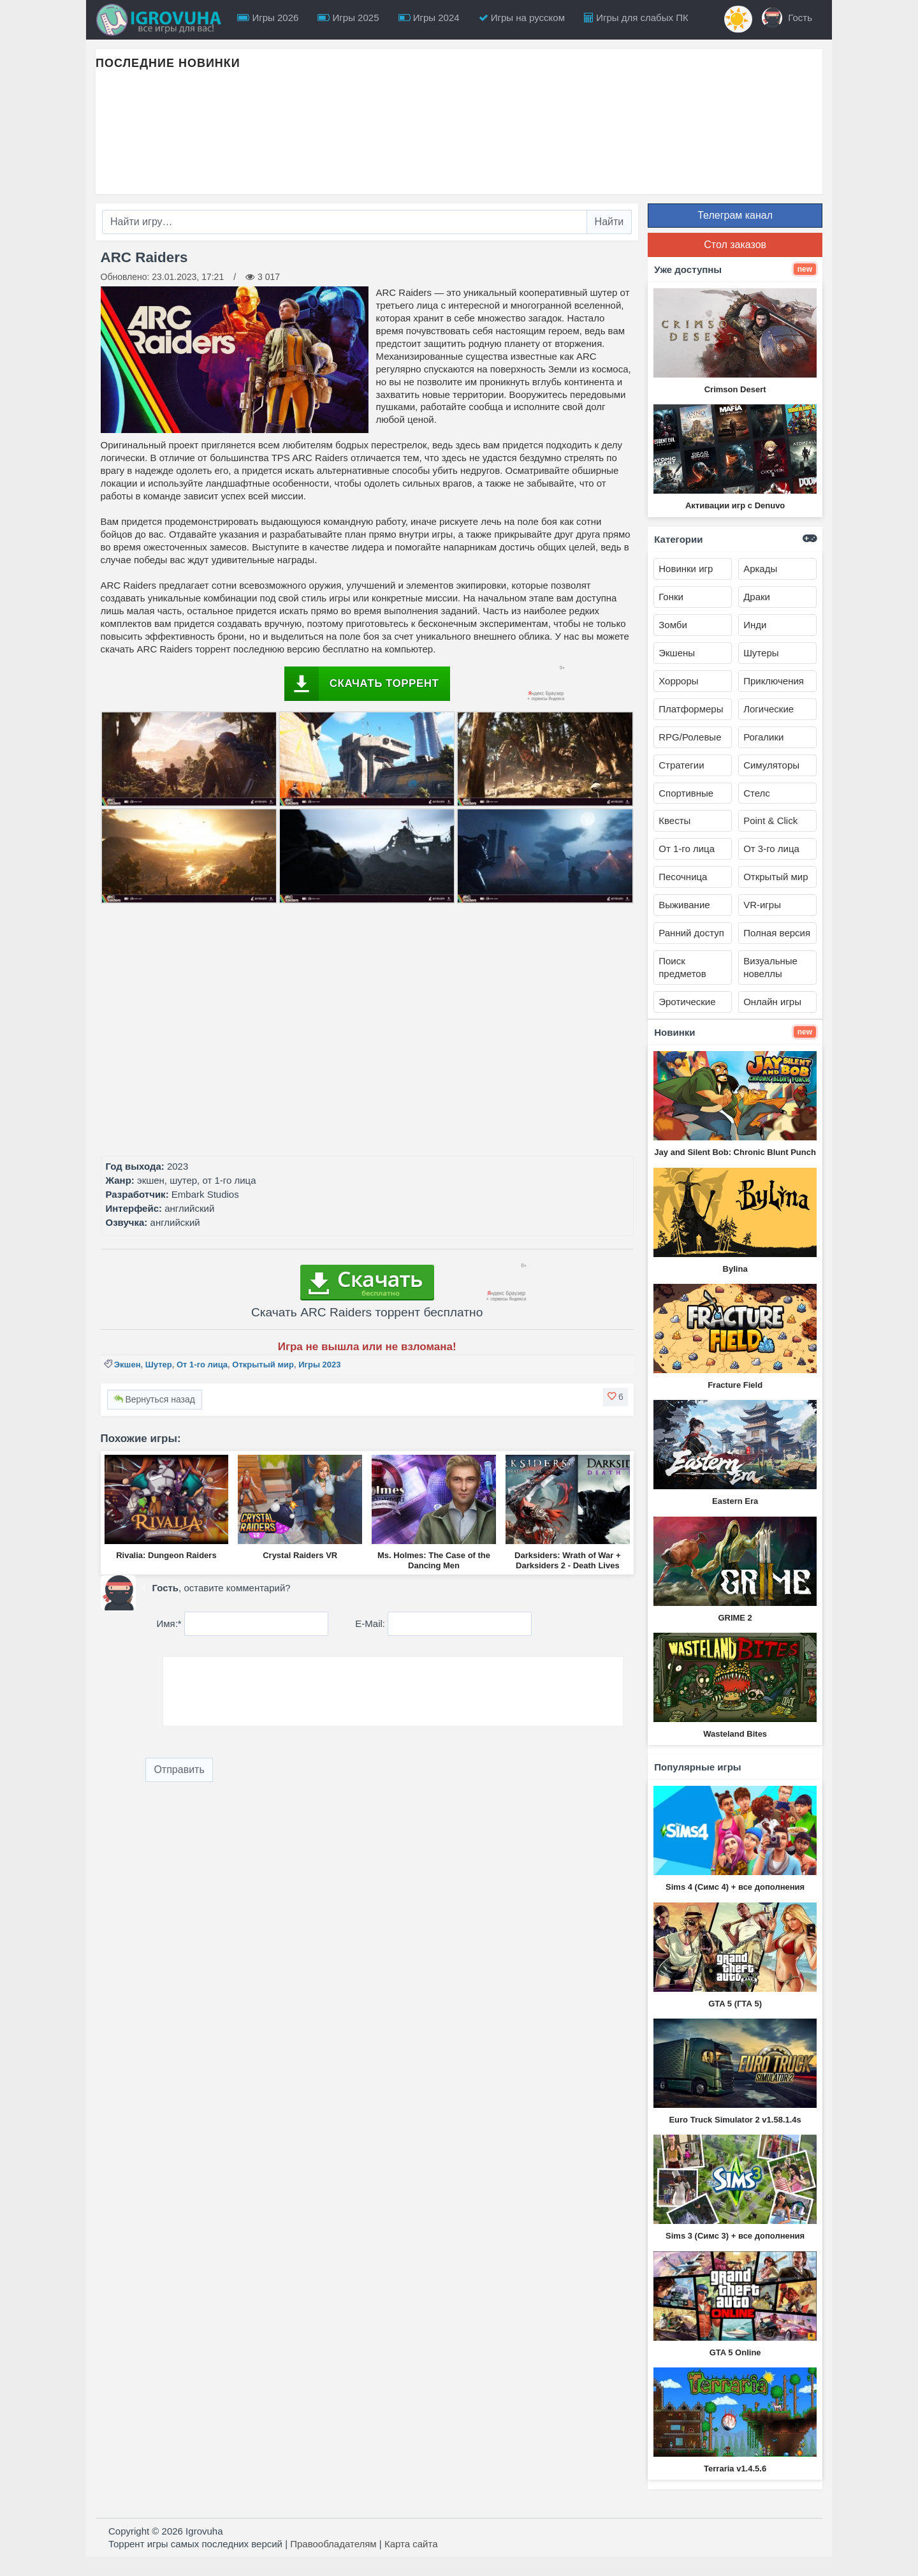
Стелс (756, 793)
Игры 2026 (267, 17)
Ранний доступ (691, 932)
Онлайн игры (772, 1001)
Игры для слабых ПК (636, 17)
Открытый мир (263, 1364)
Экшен (127, 1364)
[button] (615, 1397)
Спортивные (686, 793)
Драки (756, 596)
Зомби (673, 624)
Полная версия (776, 932)
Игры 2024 (429, 17)
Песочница (683, 876)
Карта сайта (411, 2543)
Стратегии (681, 765)
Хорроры (678, 680)
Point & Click (770, 820)
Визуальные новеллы (770, 967)
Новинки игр (686, 568)
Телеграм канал (735, 215)
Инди (754, 624)
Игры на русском (522, 17)
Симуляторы (771, 765)
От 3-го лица (771, 848)
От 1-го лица (202, 1364)
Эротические (687, 1001)
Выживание (684, 904)
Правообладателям (333, 2543)
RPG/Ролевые (690, 737)
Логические (768, 708)
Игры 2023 (319, 1364)
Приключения (773, 680)
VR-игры (762, 904)
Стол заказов (735, 244)
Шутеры (760, 652)
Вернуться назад (154, 1399)
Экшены (677, 652)
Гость (787, 18)
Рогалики (763, 737)
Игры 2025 (348, 17)
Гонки (671, 596)
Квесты (674, 820)
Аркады (760, 568)
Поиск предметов (682, 967)
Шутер (158, 1364)
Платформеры (691, 708)
